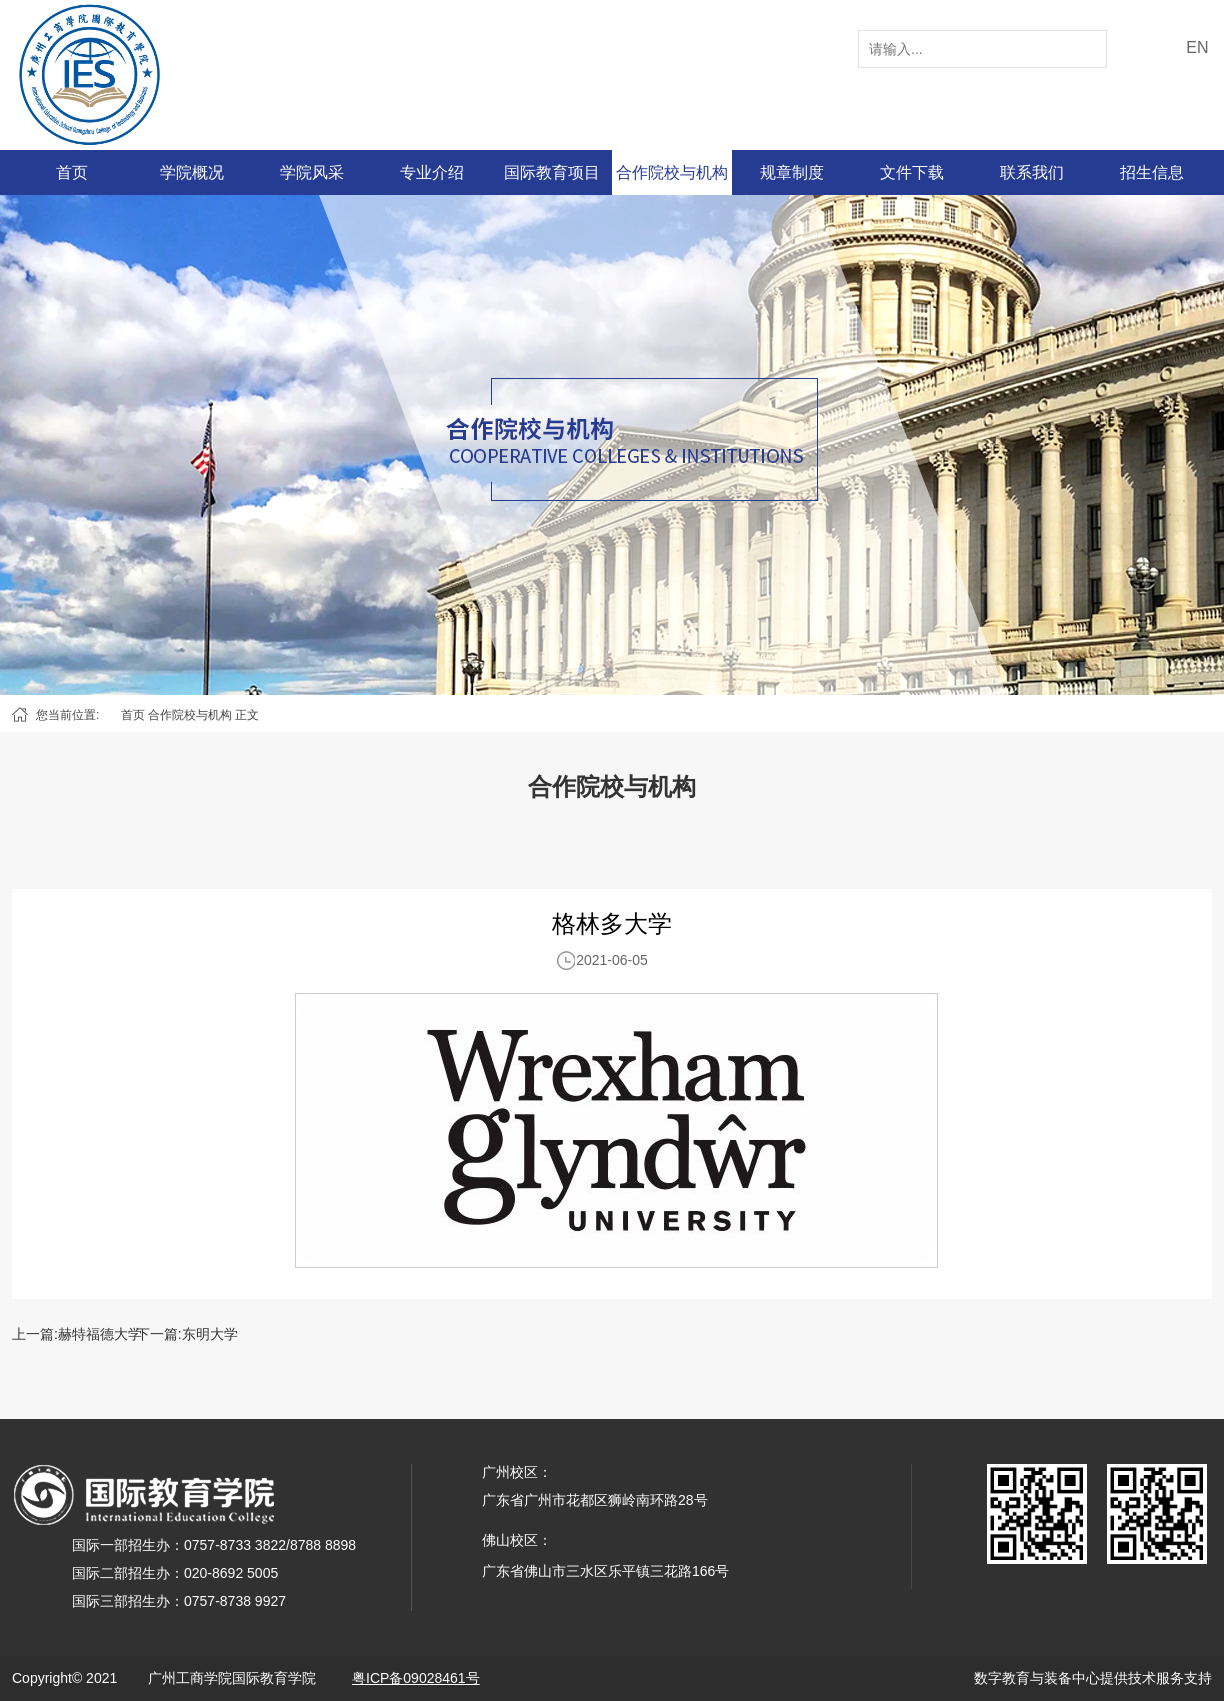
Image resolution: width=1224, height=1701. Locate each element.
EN (1197, 47)
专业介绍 (432, 172)
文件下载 (912, 172)
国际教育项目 (552, 172)
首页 (72, 172)
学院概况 (192, 172)
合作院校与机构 (672, 172)
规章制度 (792, 172)
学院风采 (312, 172)
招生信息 (1152, 172)
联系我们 (1032, 172)
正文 (247, 715)
